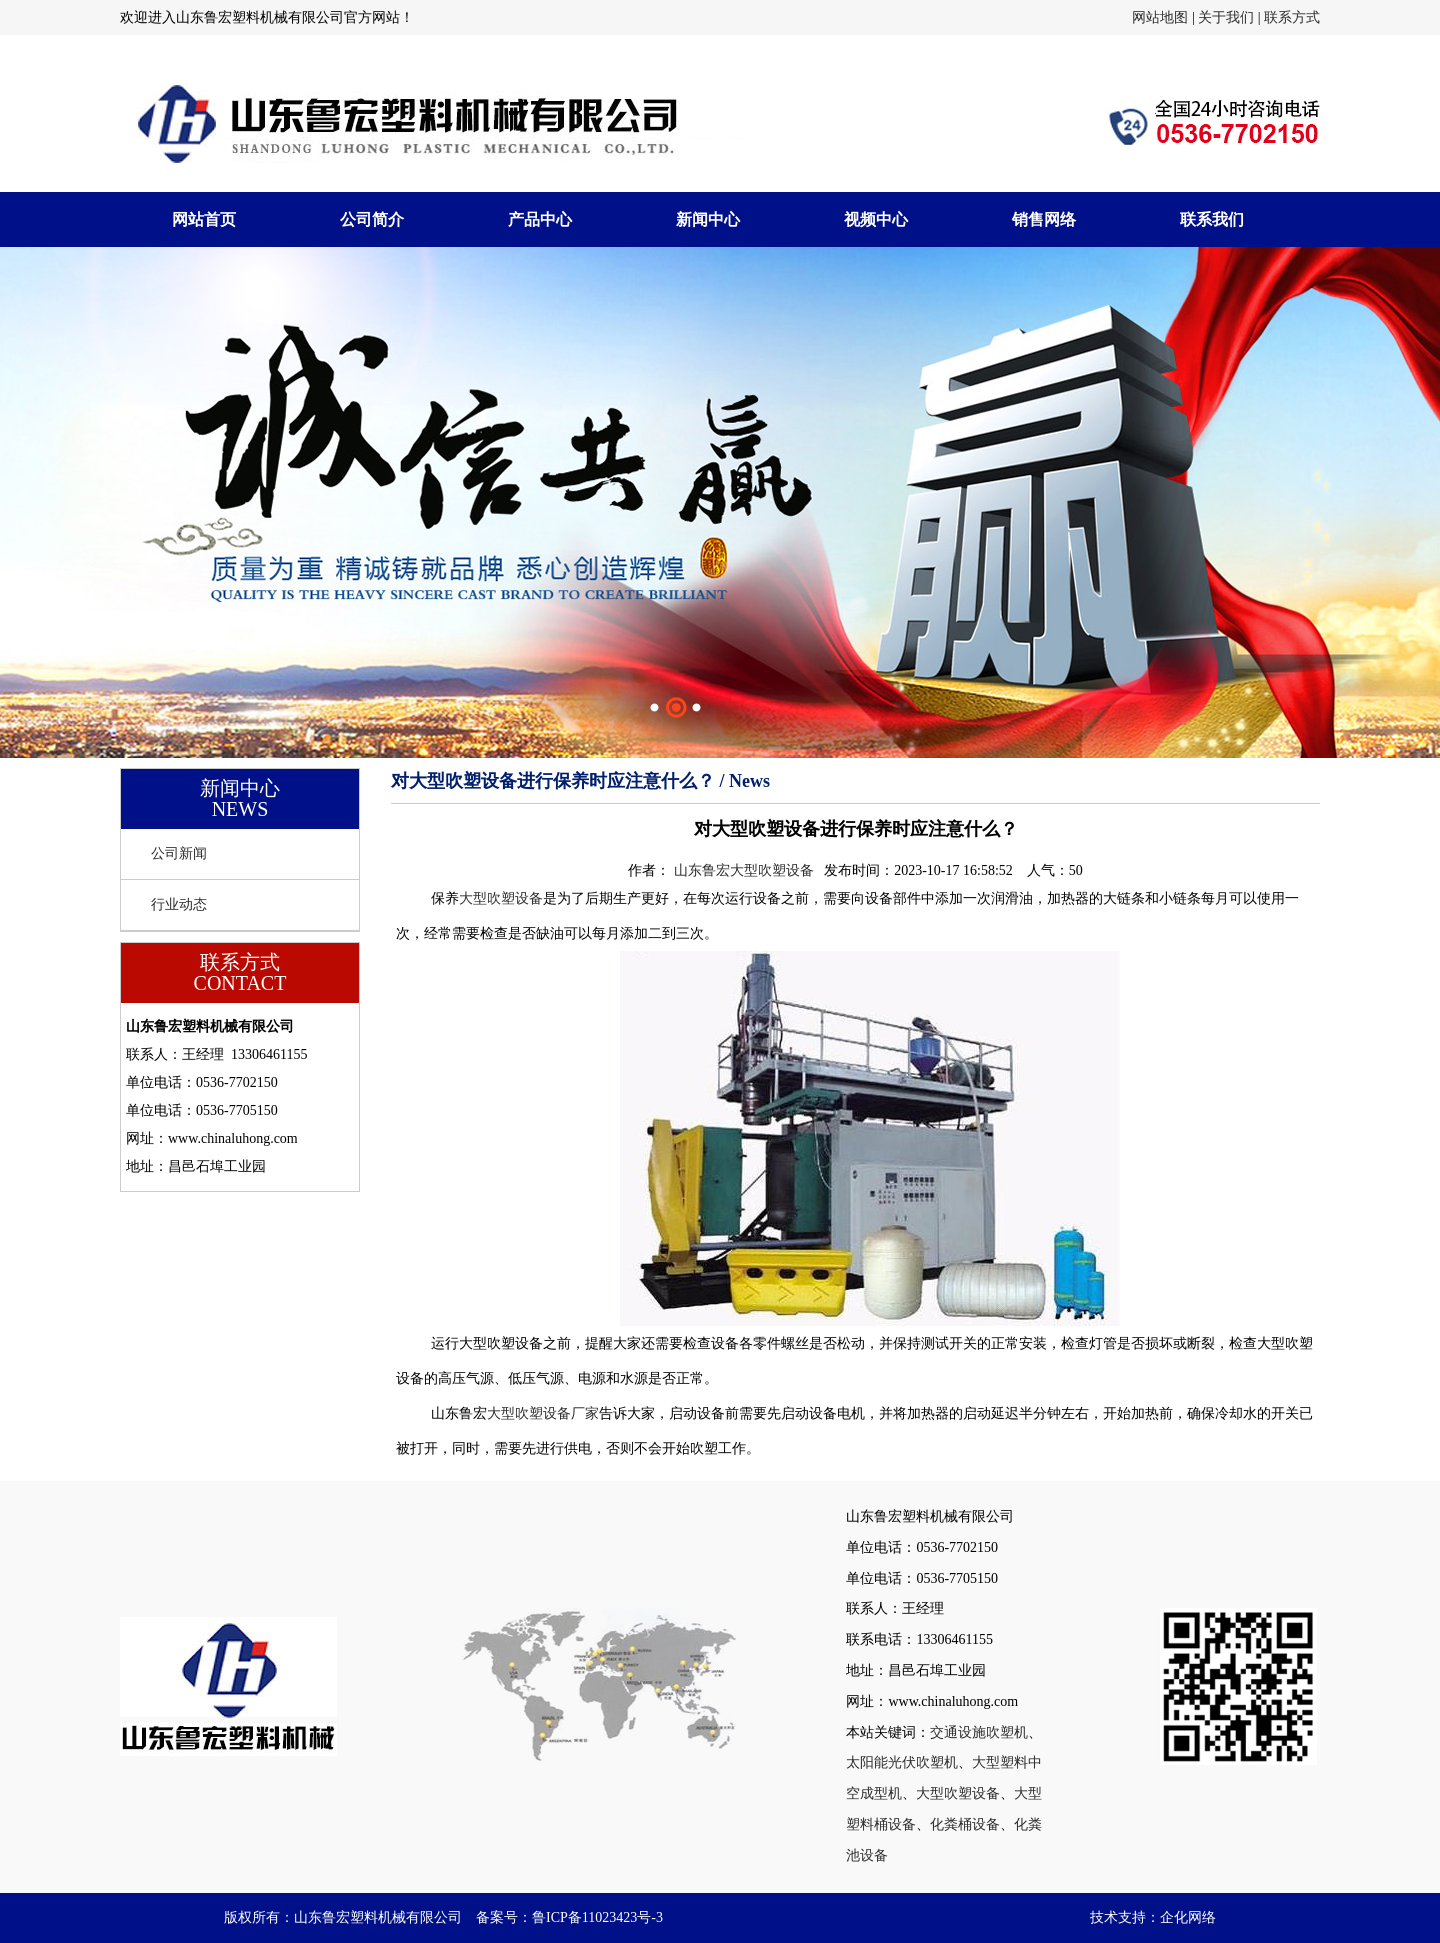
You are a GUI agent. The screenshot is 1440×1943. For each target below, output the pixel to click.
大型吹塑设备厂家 (543, 1413)
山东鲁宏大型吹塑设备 (744, 870)
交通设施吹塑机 (979, 1732)
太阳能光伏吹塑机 (902, 1762)
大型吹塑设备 (501, 898)
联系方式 (1292, 17)
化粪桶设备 (965, 1824)
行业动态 (179, 904)
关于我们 (1226, 17)
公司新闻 (179, 853)
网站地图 (1160, 17)
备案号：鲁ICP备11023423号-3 (569, 1917)
